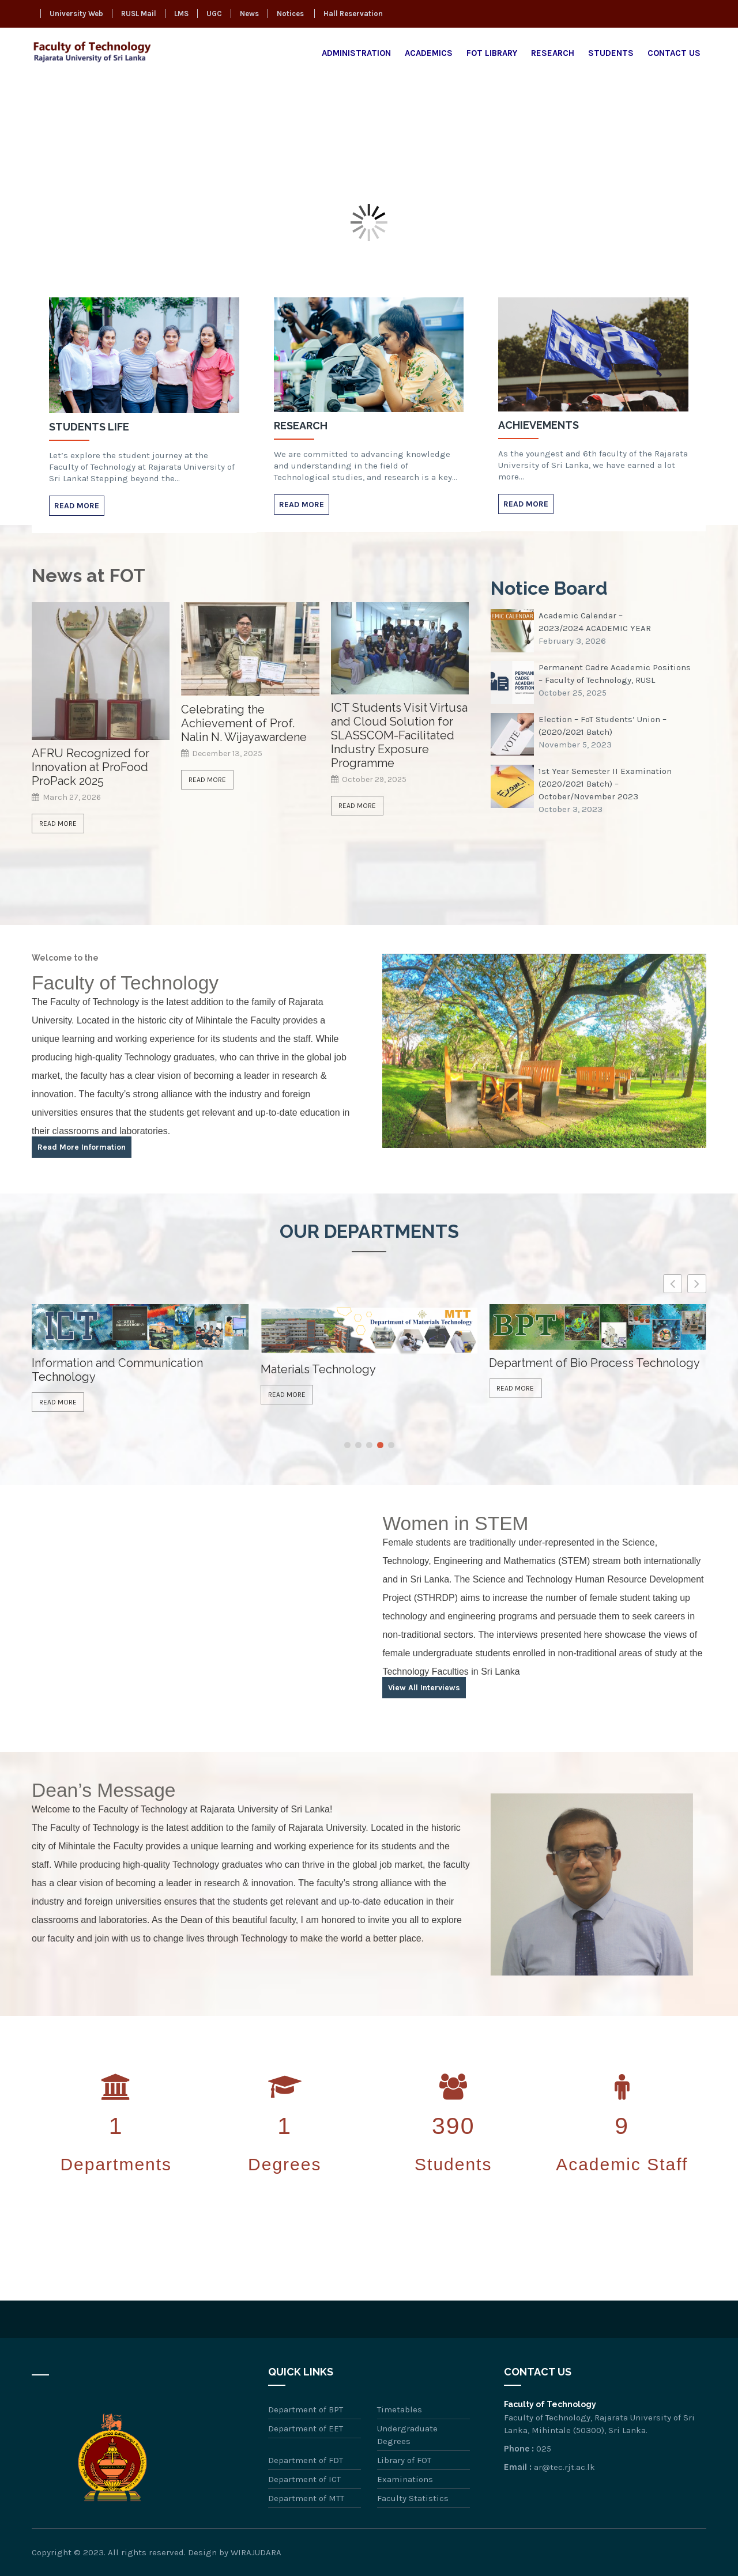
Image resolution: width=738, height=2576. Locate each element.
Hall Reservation (353, 13)
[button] (696, 1283)
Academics (429, 53)
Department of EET (305, 2428)
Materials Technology (546, 1369)
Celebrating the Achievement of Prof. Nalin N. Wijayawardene (244, 723)
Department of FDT (305, 2460)
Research (552, 53)
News (249, 13)
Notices (290, 13)
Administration (356, 53)
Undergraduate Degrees (407, 2434)
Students (611, 53)
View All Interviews (424, 1688)
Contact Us (674, 53)
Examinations (405, 2479)
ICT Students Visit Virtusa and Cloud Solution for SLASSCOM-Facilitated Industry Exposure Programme (399, 735)
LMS (181, 13)
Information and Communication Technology (346, 1370)
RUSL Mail (138, 13)
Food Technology (79, 1363)
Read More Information (81, 1147)
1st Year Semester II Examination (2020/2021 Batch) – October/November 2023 (605, 784)
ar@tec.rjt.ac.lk (564, 2467)
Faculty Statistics (413, 2498)
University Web (76, 13)
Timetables (399, 2409)
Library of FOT (404, 2460)
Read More (76, 506)
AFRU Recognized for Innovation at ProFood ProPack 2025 (90, 767)
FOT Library (491, 53)
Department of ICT (304, 2479)
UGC (214, 13)
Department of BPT (305, 2409)
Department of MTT (306, 2498)
